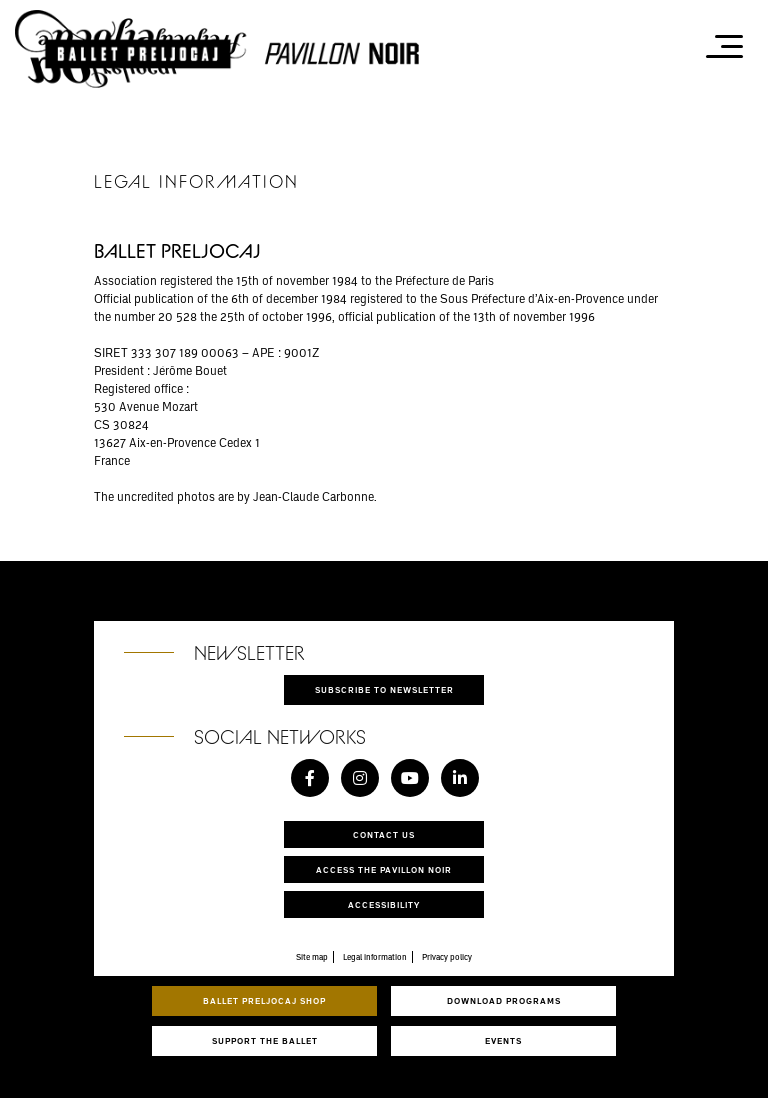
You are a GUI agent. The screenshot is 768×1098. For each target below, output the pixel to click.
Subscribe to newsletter (384, 689)
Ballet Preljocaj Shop (264, 1000)
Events (503, 1040)
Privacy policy (447, 957)
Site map (312, 957)
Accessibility (384, 904)
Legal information (375, 957)
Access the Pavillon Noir (384, 869)
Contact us (384, 834)
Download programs (504, 1000)
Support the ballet (265, 1040)
